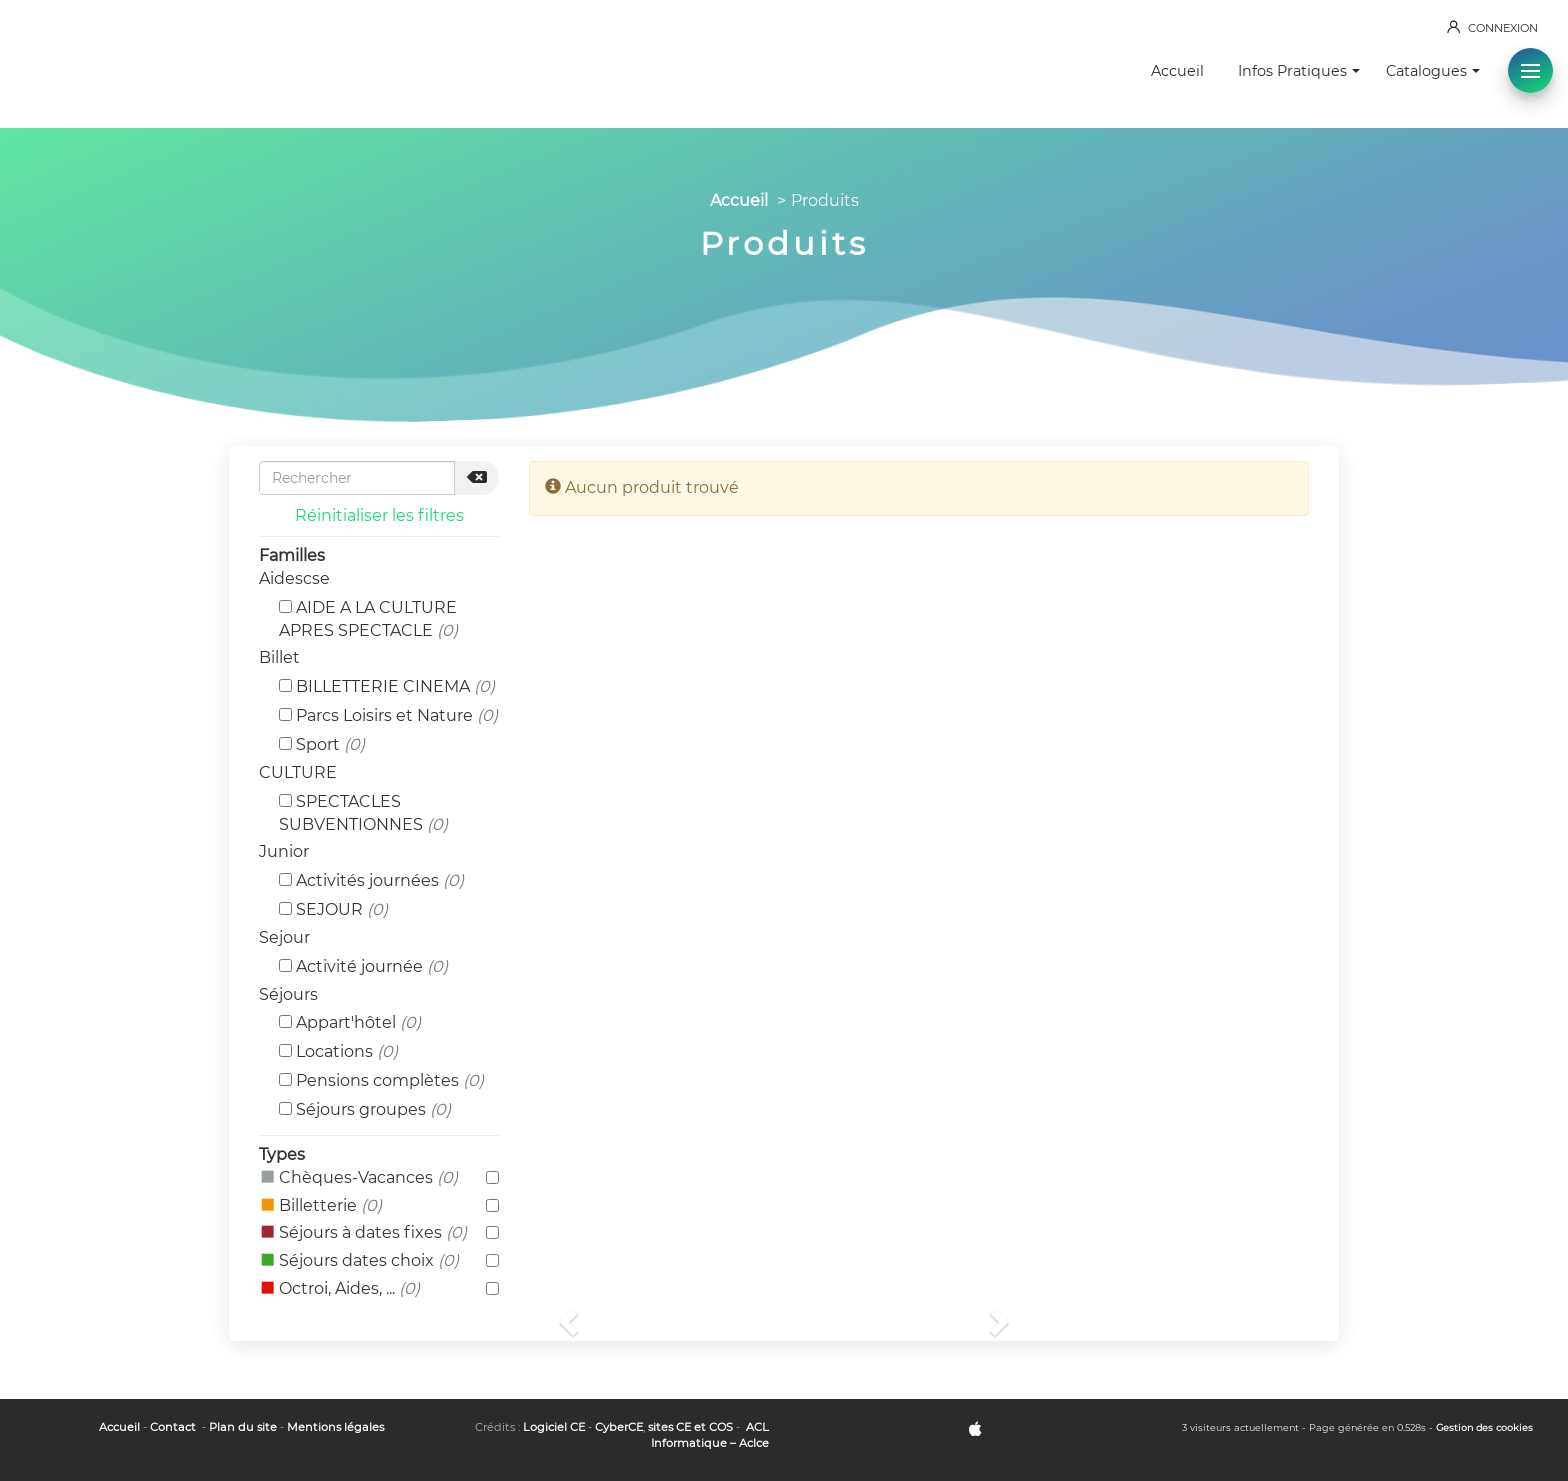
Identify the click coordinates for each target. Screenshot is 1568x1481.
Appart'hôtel (350, 1022)
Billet (279, 657)
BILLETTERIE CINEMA (387, 686)
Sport (322, 744)
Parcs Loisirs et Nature (388, 715)
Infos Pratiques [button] (1299, 71)
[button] (1530, 70)
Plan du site (243, 1427)
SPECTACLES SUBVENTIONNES (363, 813)
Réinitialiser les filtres (379, 515)
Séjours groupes (365, 1109)
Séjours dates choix (379, 1261)
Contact (173, 1427)
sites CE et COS (690, 1427)
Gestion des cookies (1484, 1427)
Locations (338, 1051)
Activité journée (363, 966)
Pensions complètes (381, 1080)
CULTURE (298, 772)
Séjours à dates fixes (379, 1233)
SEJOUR (333, 909)
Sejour (284, 937)
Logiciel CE (554, 1427)
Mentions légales (335, 1427)
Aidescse (294, 578)
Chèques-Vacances (379, 1178)
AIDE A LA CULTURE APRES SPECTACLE (368, 619)
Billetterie (379, 1206)
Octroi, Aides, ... (379, 1289)
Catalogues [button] (1433, 71)
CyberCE (619, 1427)
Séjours (288, 994)
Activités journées (371, 880)
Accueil (1177, 71)
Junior (284, 851)
